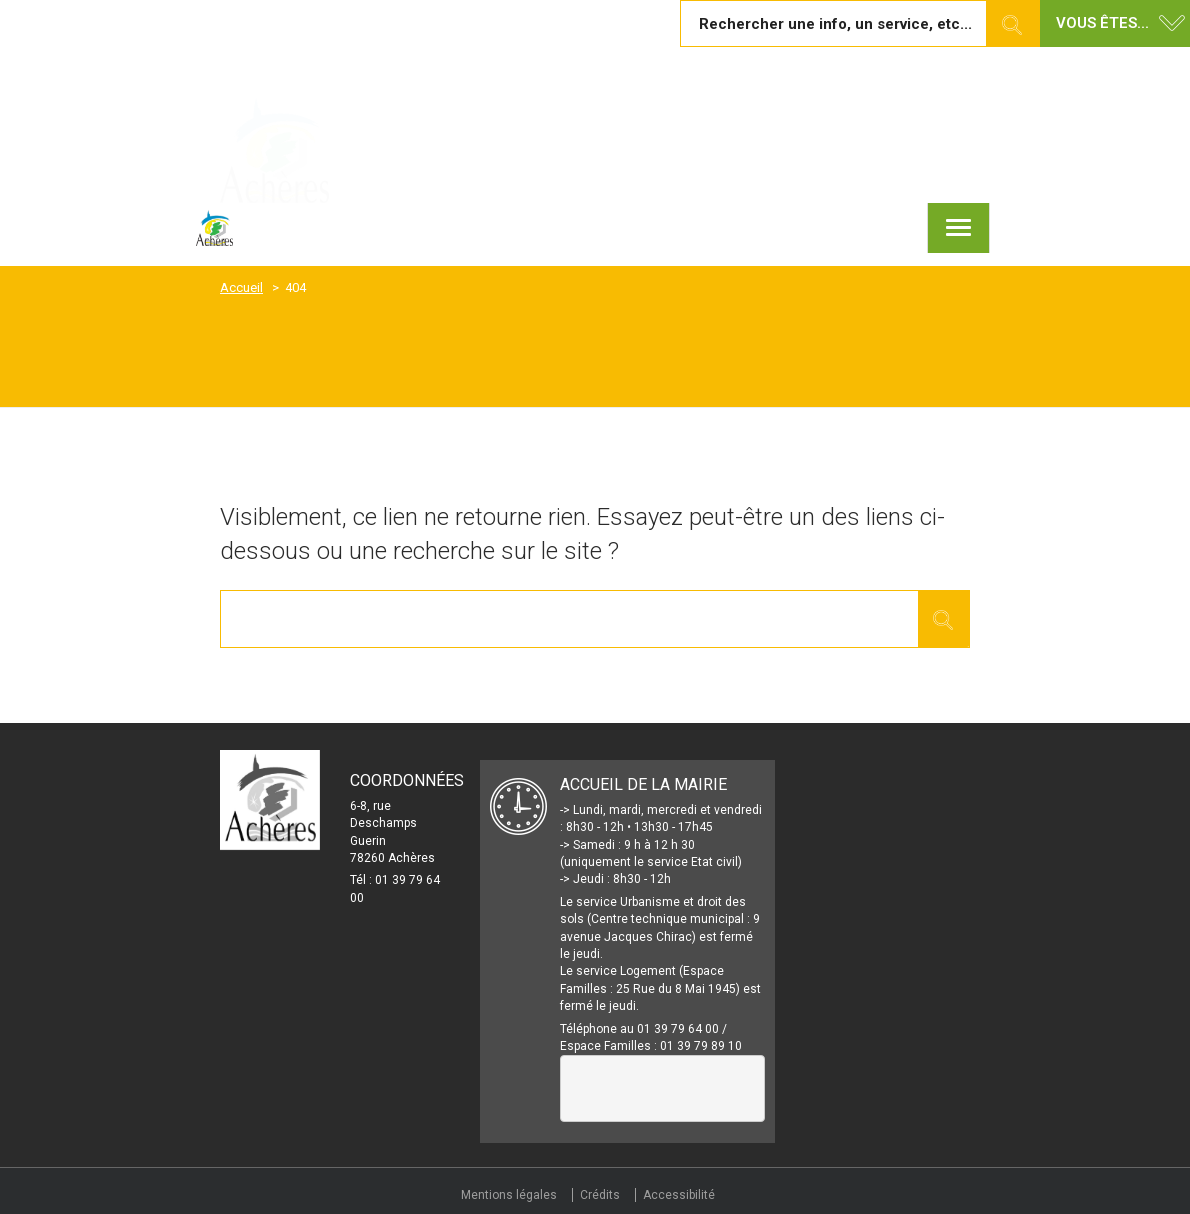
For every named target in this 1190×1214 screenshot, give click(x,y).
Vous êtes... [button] (1102, 23)
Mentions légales (509, 1195)
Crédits (600, 1195)
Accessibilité (679, 1195)
